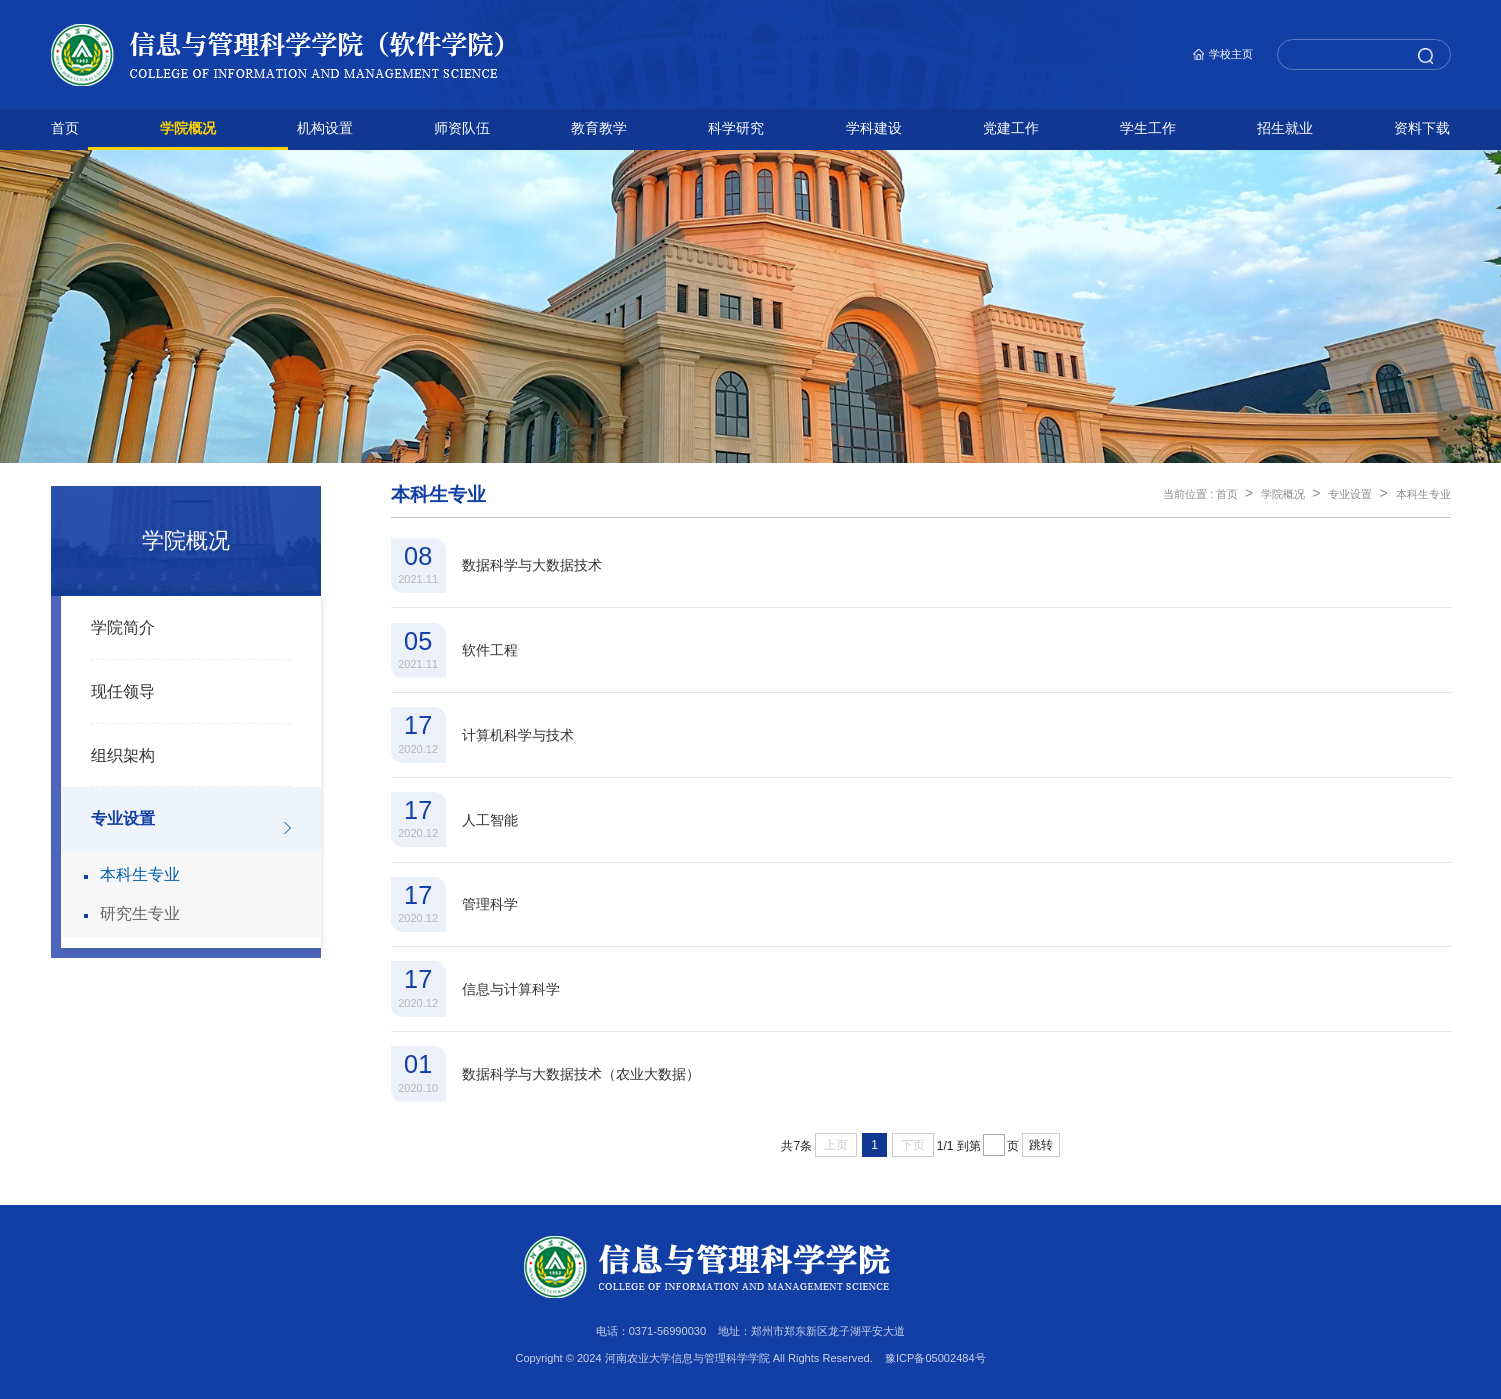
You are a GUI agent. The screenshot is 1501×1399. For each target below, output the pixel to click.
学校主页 (1231, 54)
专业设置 (123, 818)
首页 (1227, 494)
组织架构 (123, 755)
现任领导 (123, 691)
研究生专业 (140, 913)
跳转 (1041, 1145)
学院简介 (123, 627)
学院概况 (1283, 494)
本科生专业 (140, 874)
